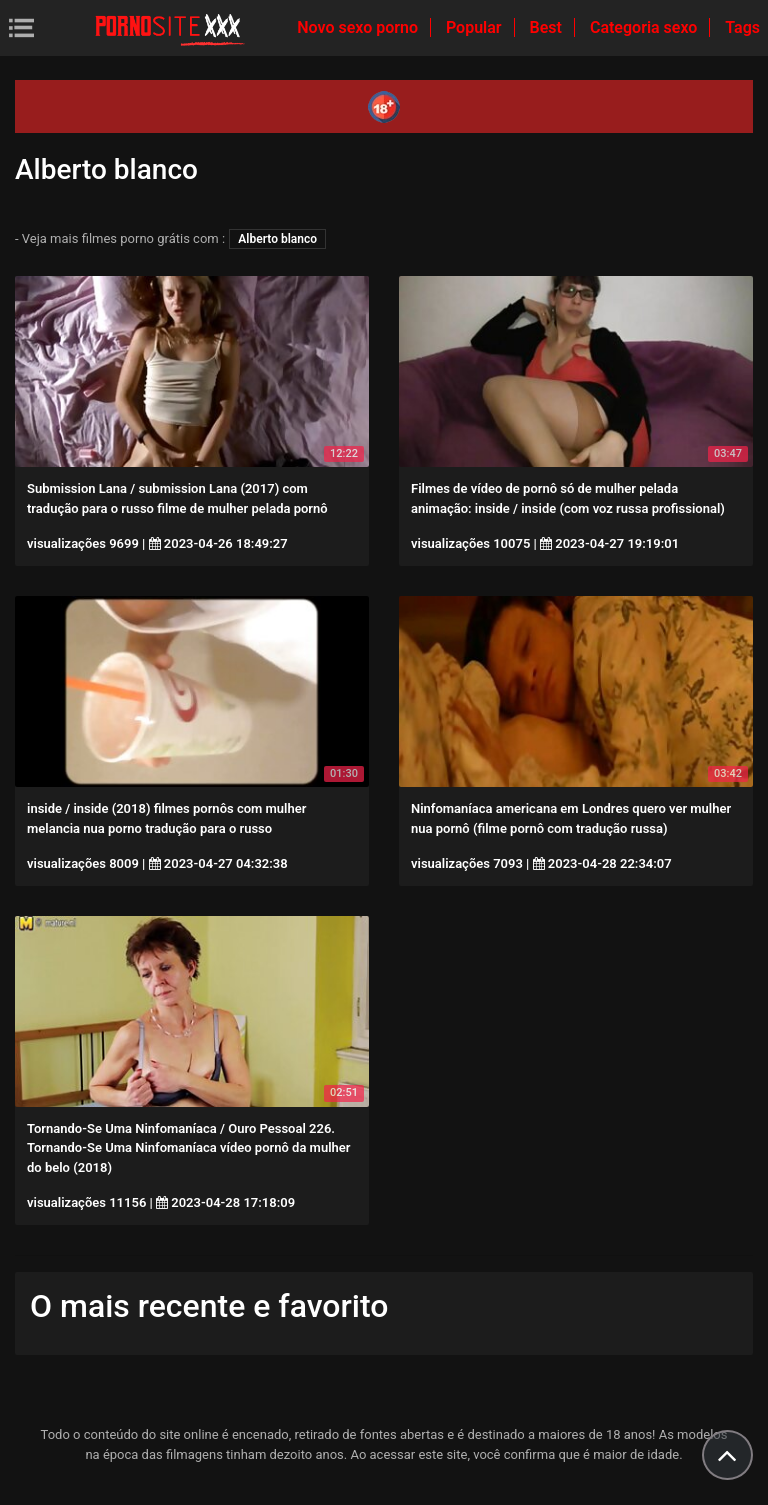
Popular (476, 27)
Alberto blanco (277, 239)
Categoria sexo (645, 27)
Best (548, 27)
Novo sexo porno (359, 27)
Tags (742, 27)
